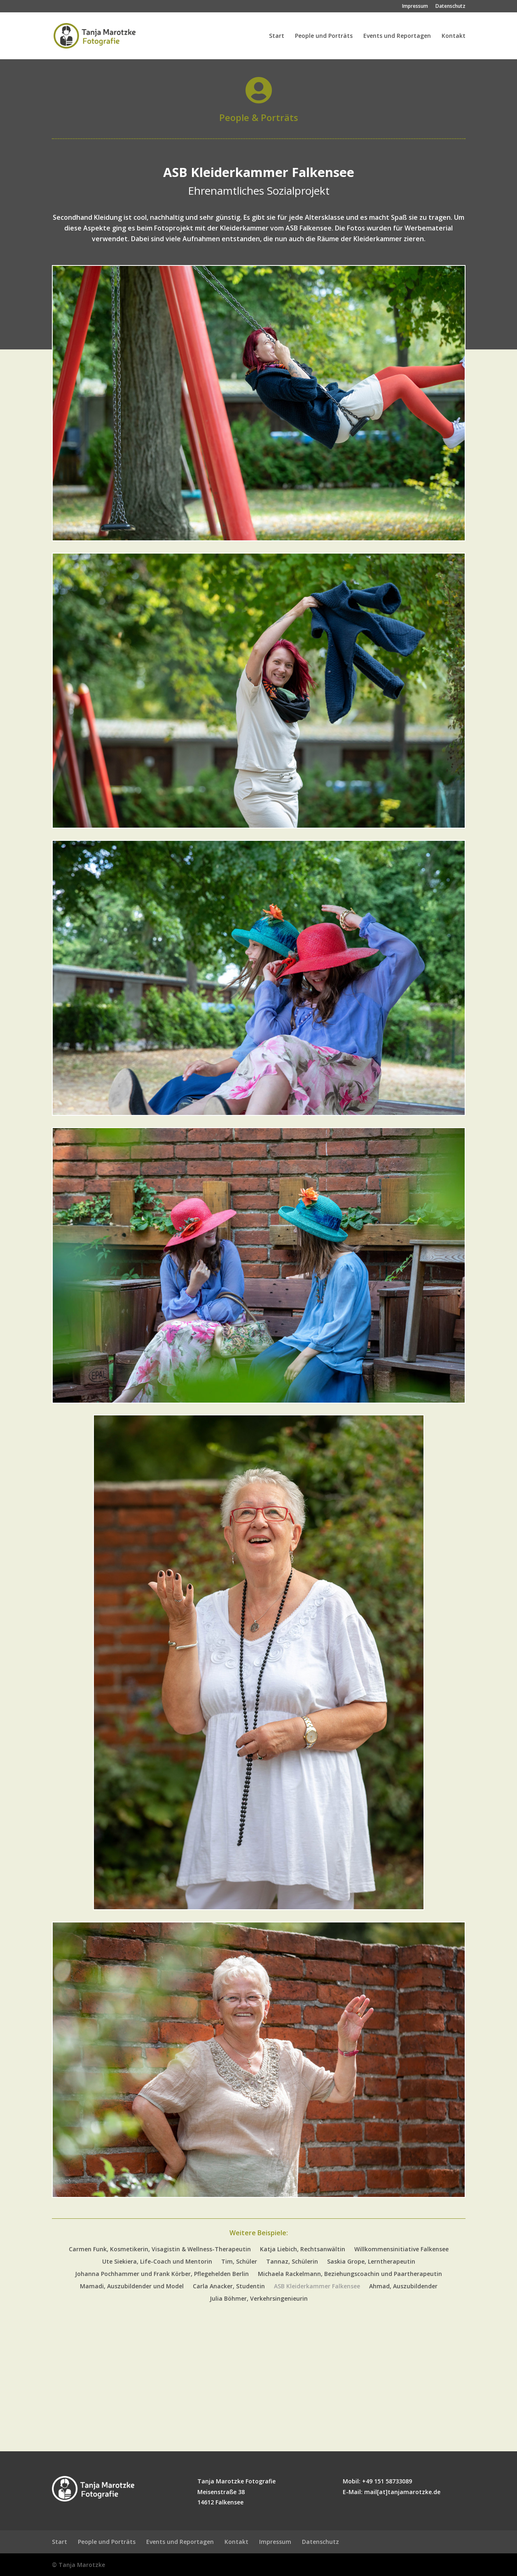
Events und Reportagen (397, 36)
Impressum (415, 6)
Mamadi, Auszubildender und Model (132, 2286)
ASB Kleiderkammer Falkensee (317, 2286)
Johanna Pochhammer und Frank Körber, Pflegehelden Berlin (162, 2274)
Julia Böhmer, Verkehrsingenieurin (259, 2299)
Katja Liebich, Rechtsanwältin (302, 2249)
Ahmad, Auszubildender (403, 2286)
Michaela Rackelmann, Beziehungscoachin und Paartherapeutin (350, 2274)
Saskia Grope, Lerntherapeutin (371, 2262)
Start (276, 36)
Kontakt (454, 36)
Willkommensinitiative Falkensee (401, 2249)
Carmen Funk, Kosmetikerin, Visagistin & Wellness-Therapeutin (160, 2249)
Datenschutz (450, 6)
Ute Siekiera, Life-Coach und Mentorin (157, 2262)
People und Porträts (324, 36)
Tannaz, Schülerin (292, 2262)
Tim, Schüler (239, 2262)
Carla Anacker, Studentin (229, 2286)
